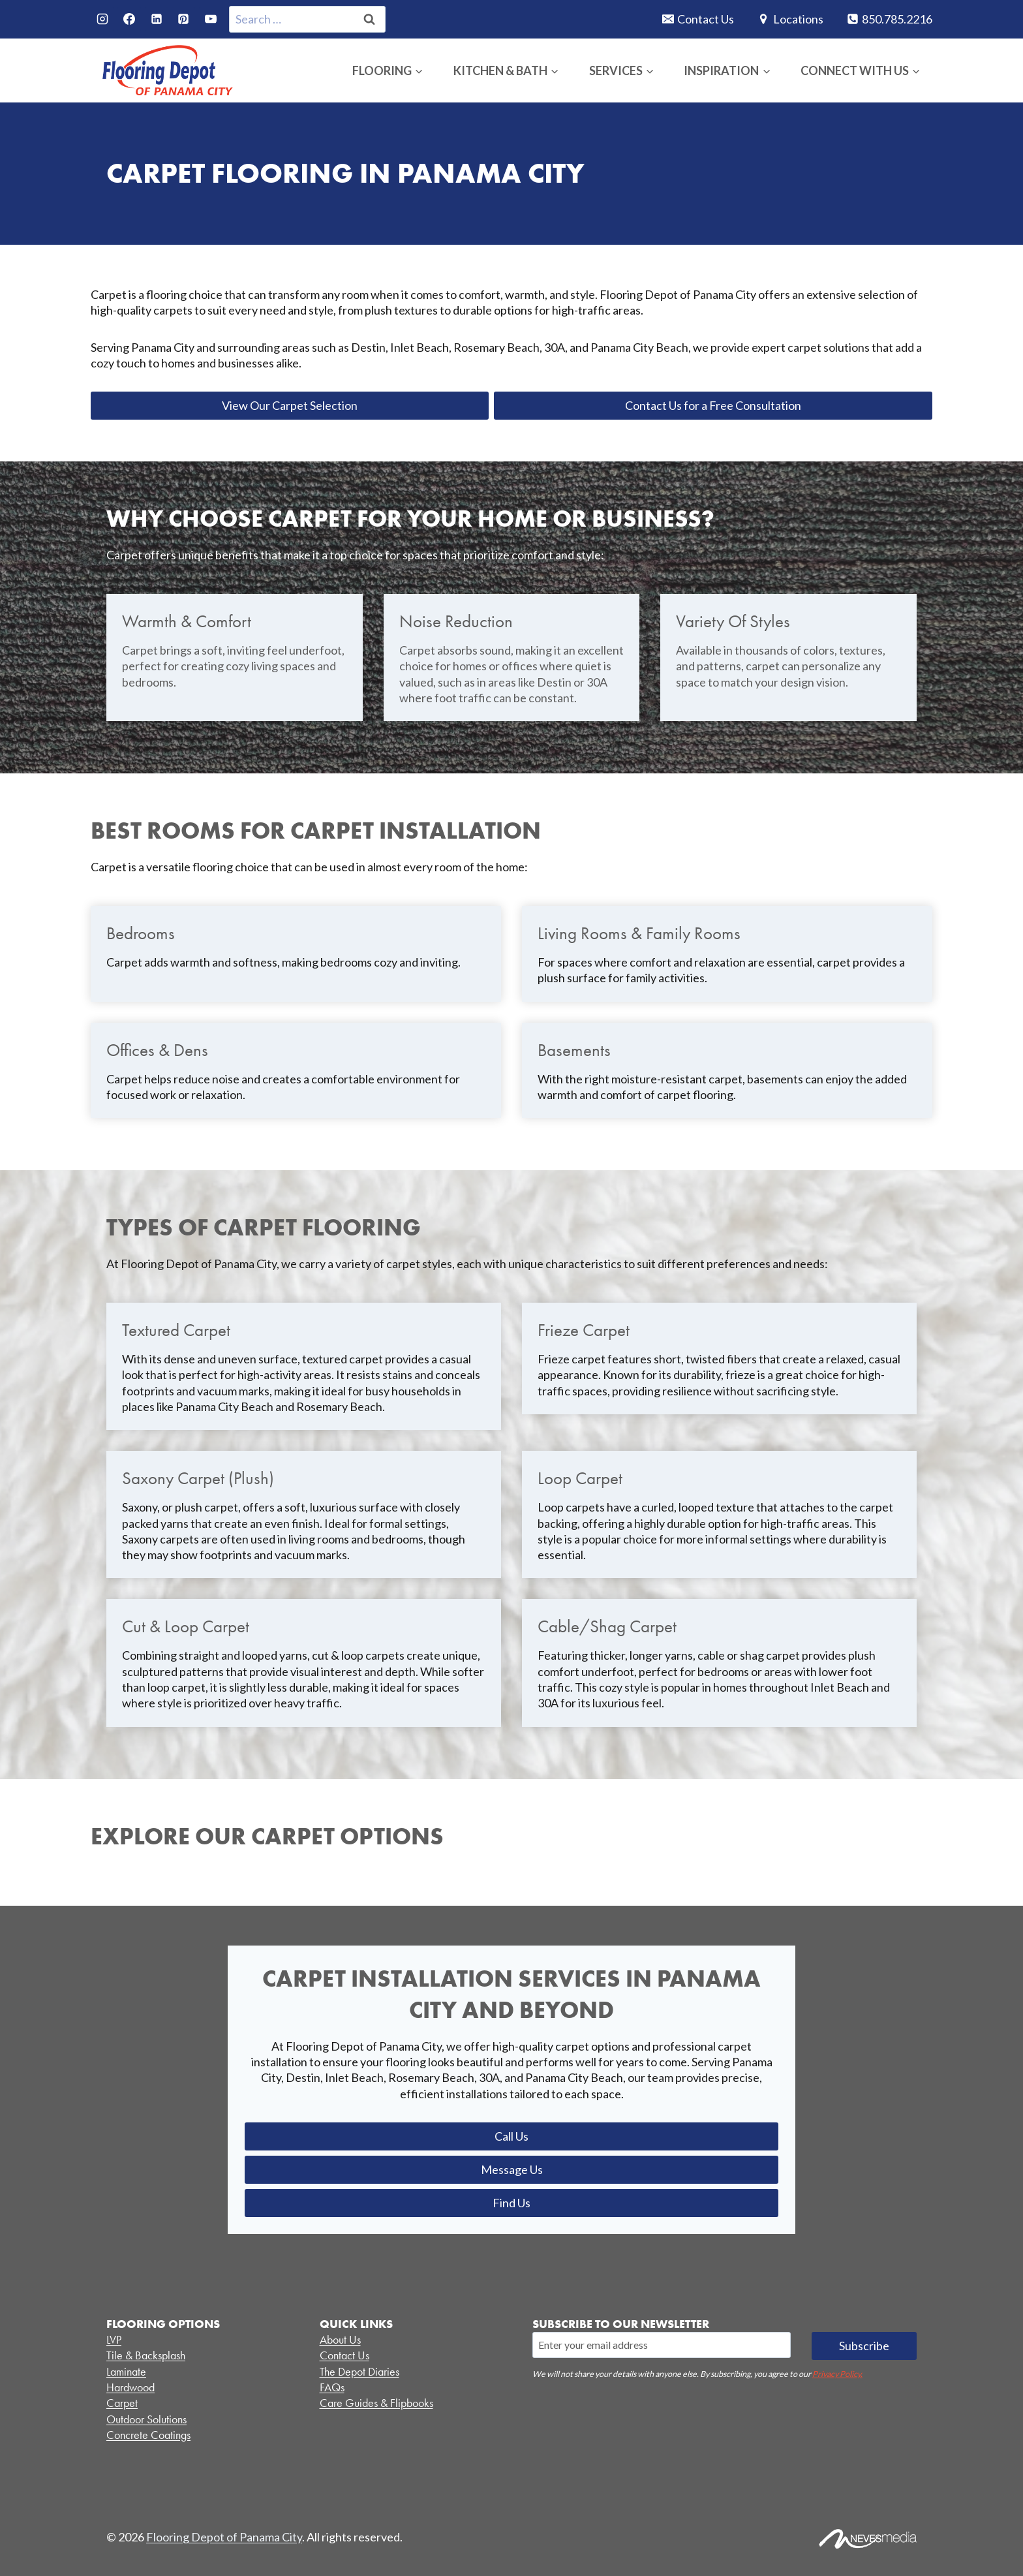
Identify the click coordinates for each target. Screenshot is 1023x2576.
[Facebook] (129, 19)
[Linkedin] (156, 19)
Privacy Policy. (837, 2374)
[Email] (661, 2345)
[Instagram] (102, 19)
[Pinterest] (183, 19)
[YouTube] (210, 19)
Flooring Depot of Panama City (224, 2537)
